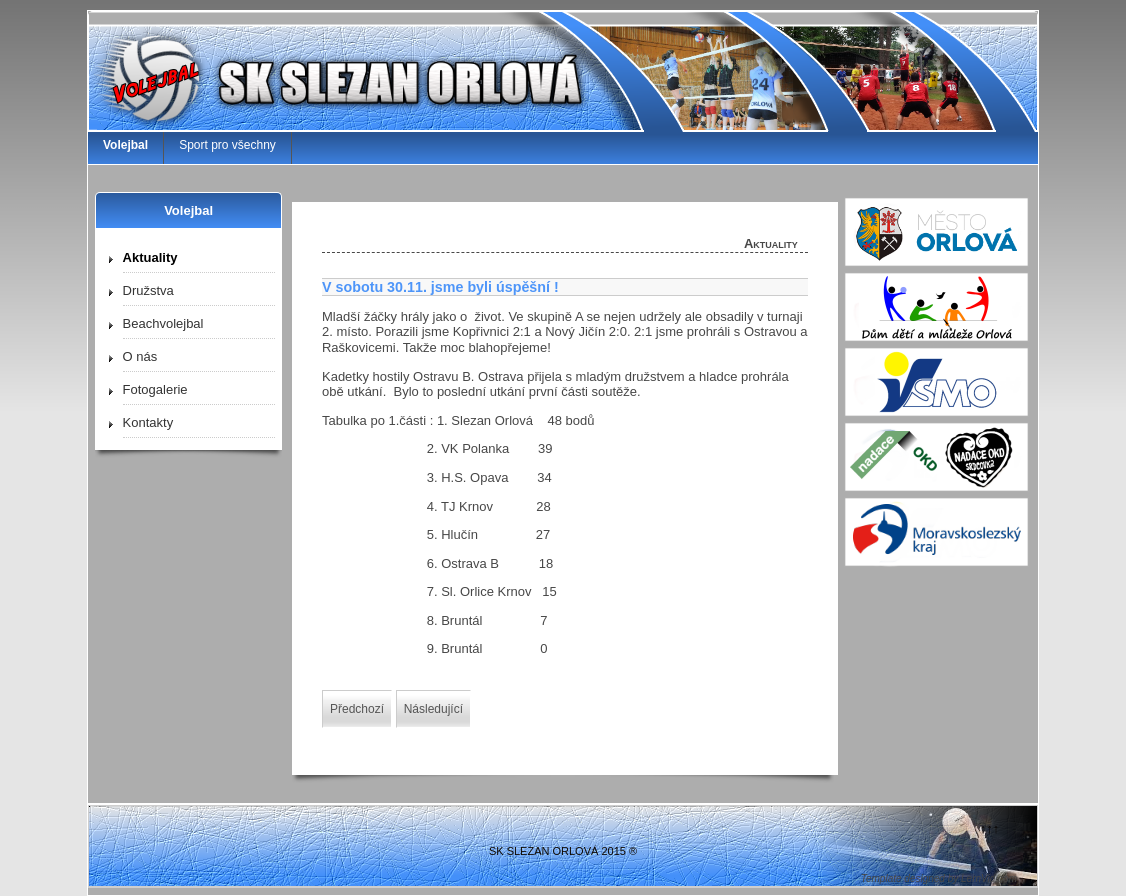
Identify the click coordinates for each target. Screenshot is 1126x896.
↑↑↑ (990, 828)
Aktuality (150, 257)
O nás (140, 356)
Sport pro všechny (227, 145)
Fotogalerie (155, 389)
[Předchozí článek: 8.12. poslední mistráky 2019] (357, 709)
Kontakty (148, 422)
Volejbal (125, 145)
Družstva (148, 290)
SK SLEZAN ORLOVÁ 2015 (557, 851)
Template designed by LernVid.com (939, 878)
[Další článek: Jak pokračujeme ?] (433, 709)
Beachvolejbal (163, 323)
